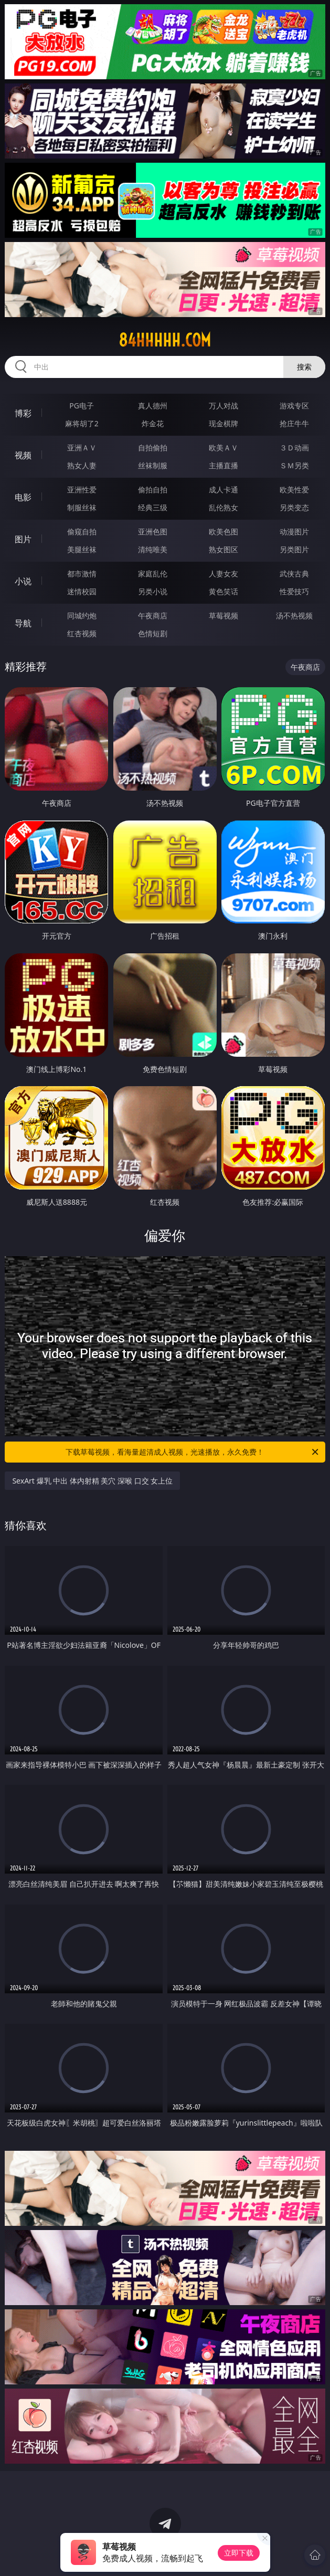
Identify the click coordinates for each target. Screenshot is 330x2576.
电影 (23, 497)
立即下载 (238, 2553)
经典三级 (152, 507)
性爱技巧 (294, 591)
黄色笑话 (223, 591)
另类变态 (294, 507)
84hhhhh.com (165, 340)
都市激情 (82, 574)
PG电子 (81, 406)
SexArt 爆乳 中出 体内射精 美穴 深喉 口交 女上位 (92, 1481)
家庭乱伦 (152, 574)
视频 (23, 455)
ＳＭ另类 (294, 465)
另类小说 (152, 591)
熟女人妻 (82, 465)
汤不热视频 (294, 616)
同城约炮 (82, 616)
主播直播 (223, 465)
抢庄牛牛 (294, 423)
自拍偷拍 (152, 448)
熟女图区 (223, 549)
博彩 (23, 413)
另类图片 (294, 549)
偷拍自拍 (152, 490)
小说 (23, 581)
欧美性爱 (294, 490)
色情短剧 (152, 633)
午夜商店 (152, 616)
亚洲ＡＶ (82, 448)
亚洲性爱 (82, 490)
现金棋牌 (223, 423)
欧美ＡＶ (223, 448)
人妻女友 (223, 574)
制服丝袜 (82, 507)
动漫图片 (294, 532)
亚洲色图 (152, 532)
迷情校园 (82, 591)
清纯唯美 (152, 549)
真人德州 (152, 406)
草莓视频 (223, 616)
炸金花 (153, 423)
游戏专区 (294, 406)
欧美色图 (223, 532)
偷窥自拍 (82, 532)
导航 (23, 623)
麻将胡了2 (82, 423)
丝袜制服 (152, 465)
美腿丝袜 (82, 549)
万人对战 (223, 406)
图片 (23, 539)
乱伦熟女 (223, 507)
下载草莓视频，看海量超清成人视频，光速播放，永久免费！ (193, 1452)
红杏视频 (82, 633)
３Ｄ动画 (294, 448)
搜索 (304, 367)
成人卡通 (223, 490)
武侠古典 (294, 574)
